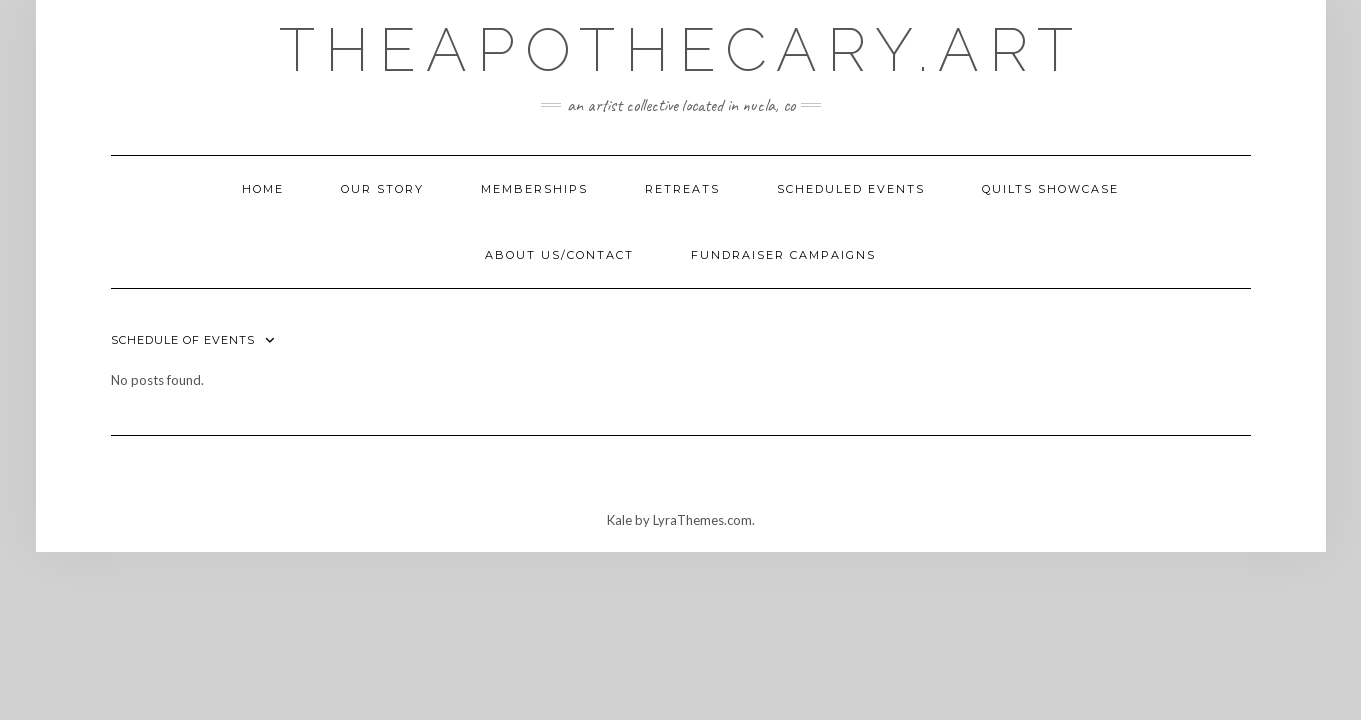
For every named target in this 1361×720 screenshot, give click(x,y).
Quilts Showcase (1050, 189)
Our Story (382, 189)
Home (263, 189)
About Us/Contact (559, 255)
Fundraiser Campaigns (783, 255)
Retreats (682, 189)
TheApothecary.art (681, 50)
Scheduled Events (851, 189)
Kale (619, 520)
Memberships (534, 189)
